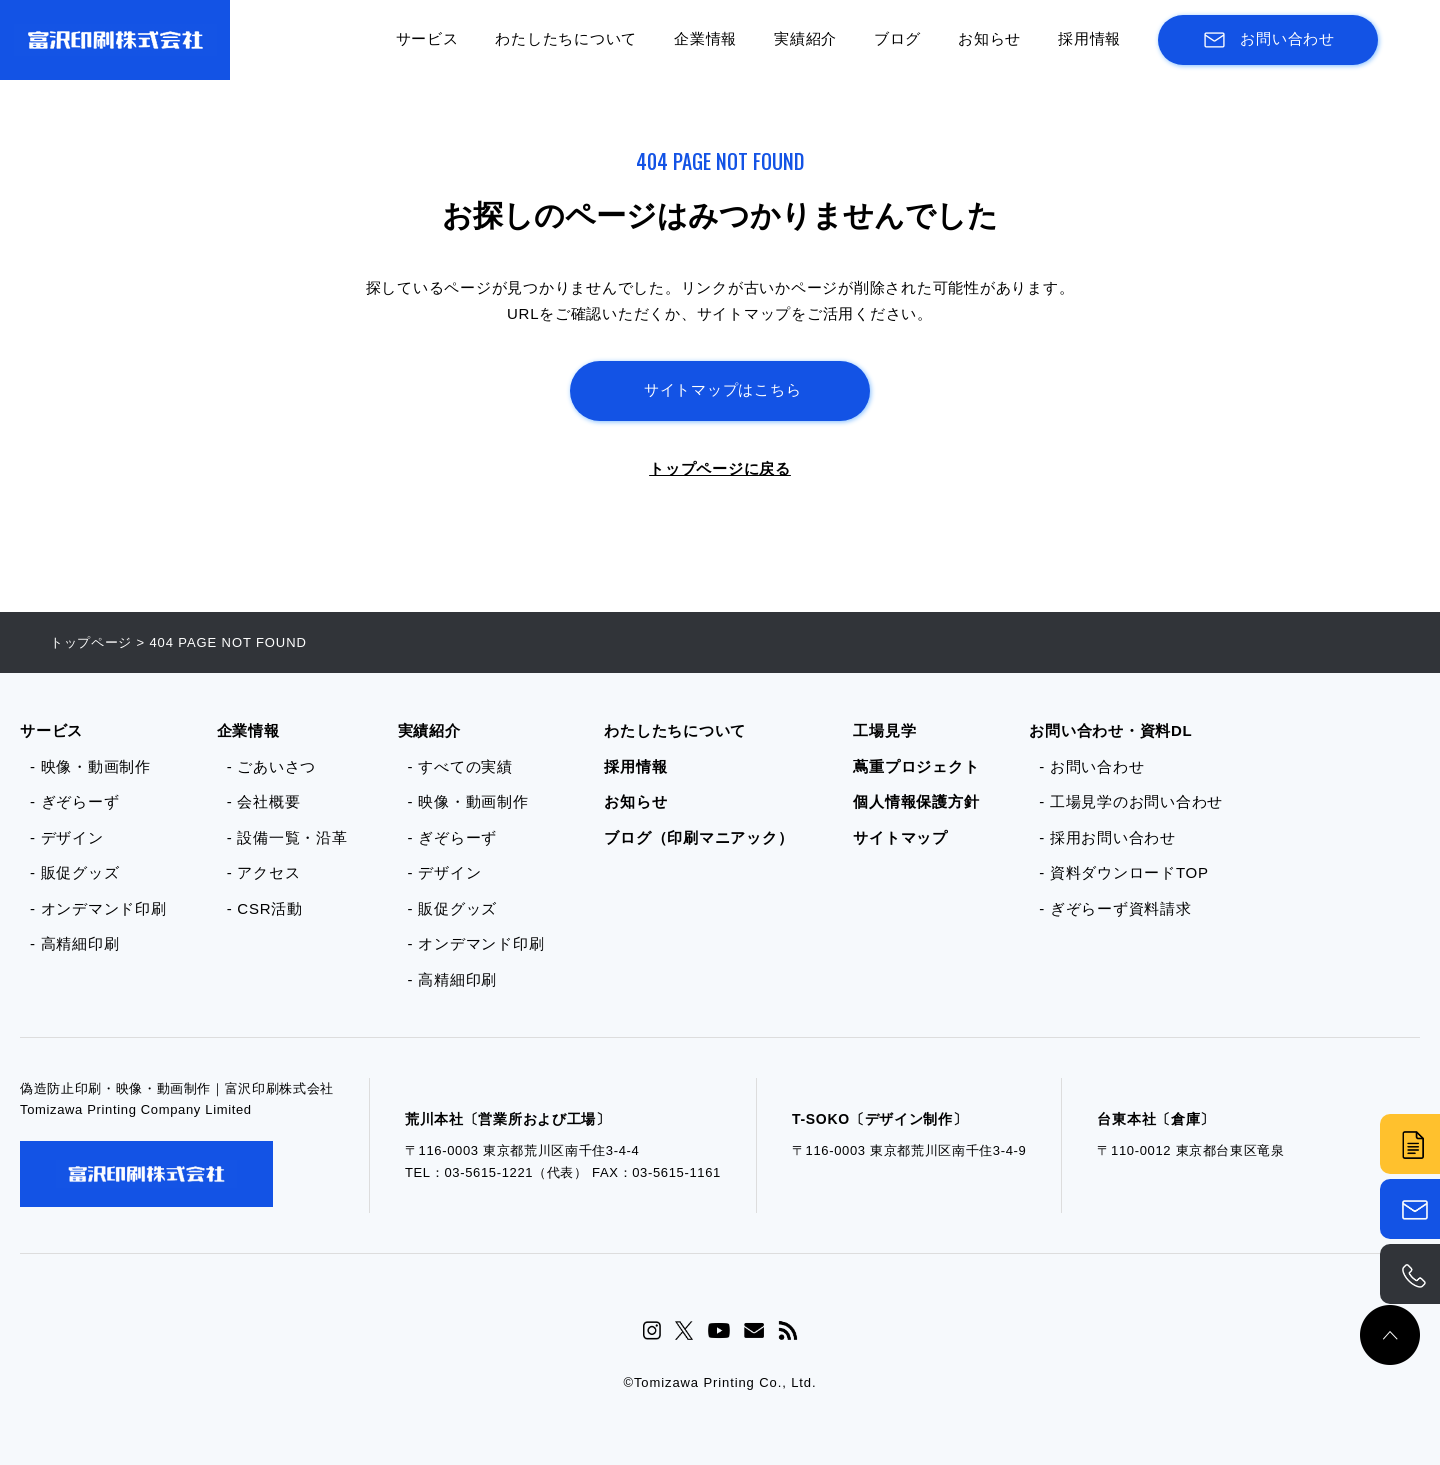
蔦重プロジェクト (916, 766)
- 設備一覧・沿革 (287, 837)
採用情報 (1089, 38)
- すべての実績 (460, 766)
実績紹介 (805, 38)
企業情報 (705, 38)
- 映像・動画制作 (90, 766)
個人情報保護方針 (916, 801)
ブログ (897, 38)
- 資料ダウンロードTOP (1123, 872)
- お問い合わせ (1091, 766)
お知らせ (989, 38)
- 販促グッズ (74, 872)
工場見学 (884, 730)
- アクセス (264, 872)
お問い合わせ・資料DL (1110, 730)
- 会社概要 (264, 801)
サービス (427, 38)
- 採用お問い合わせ (1107, 837)
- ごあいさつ (271, 766)
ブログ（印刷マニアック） (698, 837)
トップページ (91, 642)
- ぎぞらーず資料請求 (1115, 908)
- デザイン (67, 837)
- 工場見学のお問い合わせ (1131, 801)
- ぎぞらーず (74, 801)
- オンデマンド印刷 (98, 908)
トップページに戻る (720, 468)
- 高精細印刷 (74, 943)
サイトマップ (900, 837)
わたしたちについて (566, 38)
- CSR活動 (265, 908)
